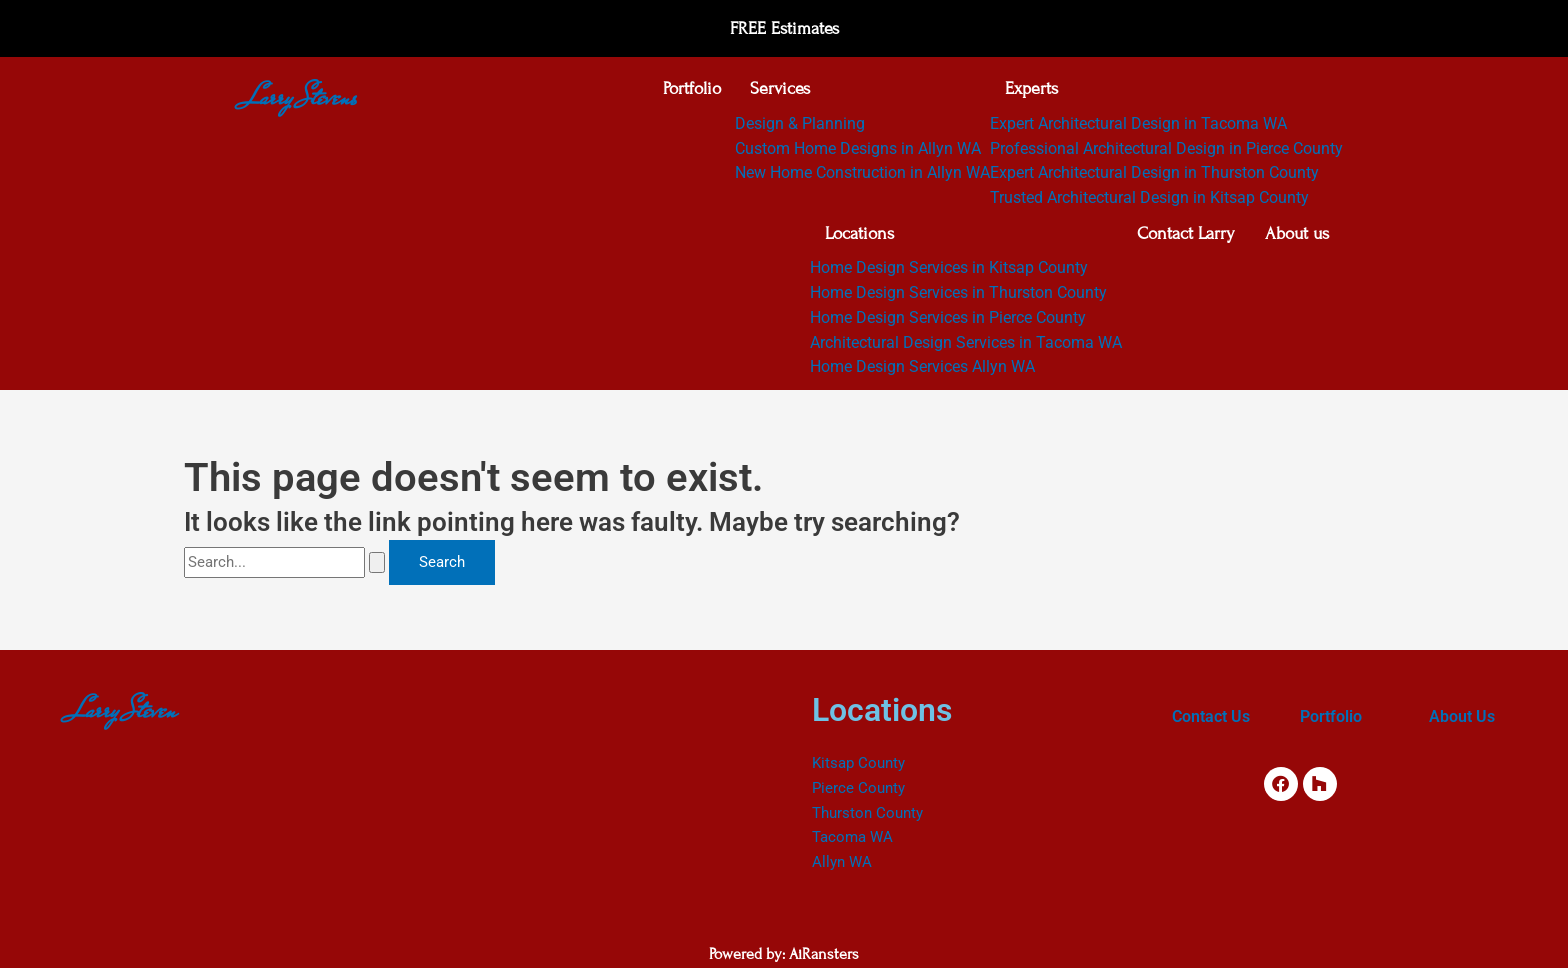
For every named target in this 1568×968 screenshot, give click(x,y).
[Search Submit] (377, 567)
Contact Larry (1185, 237)
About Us (1462, 716)
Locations (858, 237)
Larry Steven (125, 710)
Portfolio (691, 90)
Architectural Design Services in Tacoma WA (965, 347)
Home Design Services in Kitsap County (948, 273)
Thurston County (867, 814)
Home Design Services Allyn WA (921, 372)
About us (1296, 237)
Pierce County (858, 789)
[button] (862, 91)
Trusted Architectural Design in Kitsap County (1149, 200)
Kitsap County (858, 764)
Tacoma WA (852, 838)
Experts (1031, 90)
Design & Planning (800, 126)
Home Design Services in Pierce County (947, 322)
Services (780, 90)
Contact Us (1211, 716)
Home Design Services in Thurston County (957, 297)
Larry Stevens (302, 97)
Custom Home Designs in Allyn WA (858, 150)
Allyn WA (842, 863)
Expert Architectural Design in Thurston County (1154, 175)
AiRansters (824, 955)
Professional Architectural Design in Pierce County (1166, 150)
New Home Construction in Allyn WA (862, 175)
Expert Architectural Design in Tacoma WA (1138, 126)
